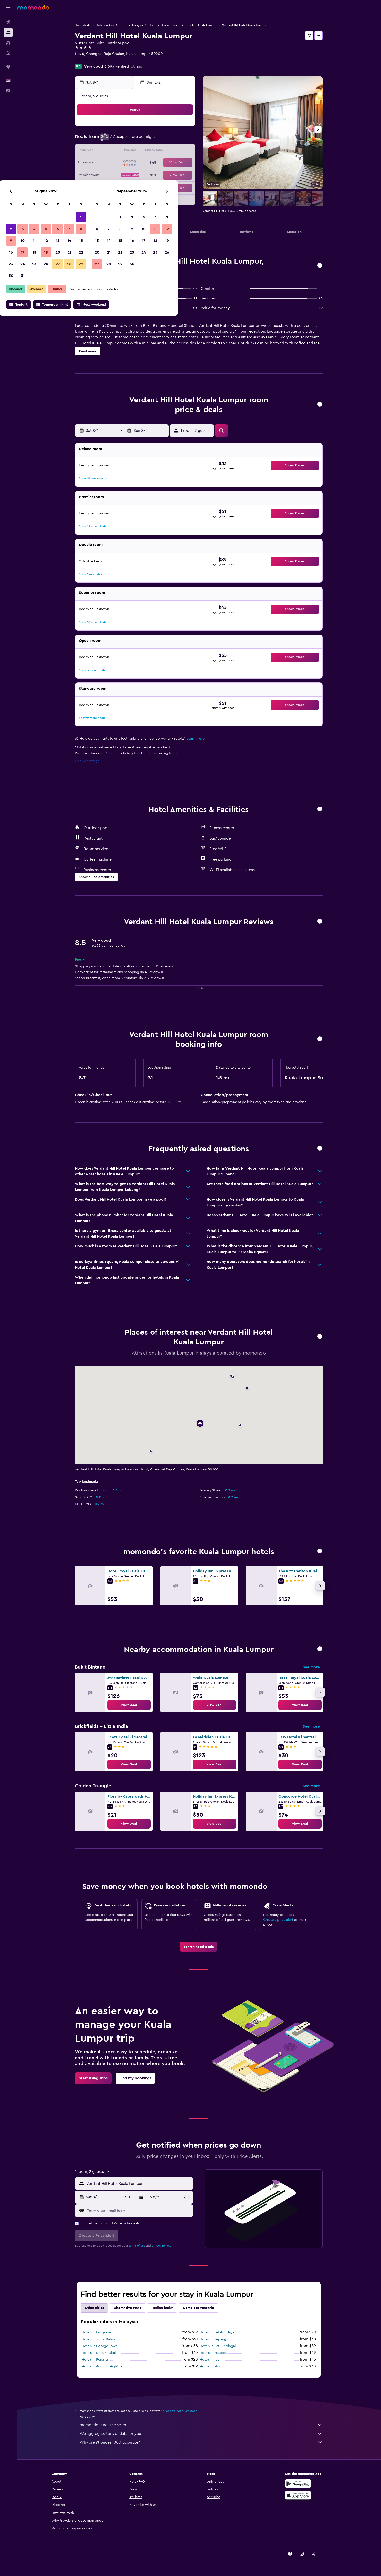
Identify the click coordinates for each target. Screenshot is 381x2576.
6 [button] (159, 140)
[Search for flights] (8, 22)
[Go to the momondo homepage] (33, 7)
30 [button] (112, 186)
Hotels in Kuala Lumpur (164, 25)
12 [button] (147, 151)
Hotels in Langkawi (96, 2332)
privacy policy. (161, 2245)
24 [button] (124, 175)
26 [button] (147, 175)
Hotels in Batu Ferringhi (218, 2346)
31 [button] (124, 186)
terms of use (137, 2245)
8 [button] (183, 140)
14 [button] (171, 151)
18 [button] (136, 163)
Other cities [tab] (94, 2308)
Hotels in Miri (210, 2366)
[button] (8, 7)
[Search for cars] (8, 43)
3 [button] (124, 140)
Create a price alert (278, 1920)
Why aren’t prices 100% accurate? (201, 2442)
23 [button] (112, 175)
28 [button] (171, 175)
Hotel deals (82, 25)
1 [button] (182, 128)
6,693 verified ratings (123, 66)
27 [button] (159, 175)
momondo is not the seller (201, 2425)
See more (311, 1667)
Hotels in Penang (95, 2359)
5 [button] (148, 140)
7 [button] (171, 140)
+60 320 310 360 (89, 60)
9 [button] (113, 151)
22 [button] (182, 163)
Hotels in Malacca (213, 2353)
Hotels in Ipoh (211, 2359)
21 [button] (171, 163)
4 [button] (136, 140)
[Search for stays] (8, 32)
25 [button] (136, 175)
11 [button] (135, 151)
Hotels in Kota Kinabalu (100, 2353)
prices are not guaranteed (180, 2410)
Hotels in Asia (105, 25)
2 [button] (113, 140)
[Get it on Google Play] (298, 2483)
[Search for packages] (8, 53)
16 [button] (112, 163)
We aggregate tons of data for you (201, 2434)
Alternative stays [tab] (127, 2308)
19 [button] (147, 163)
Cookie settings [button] (87, 761)
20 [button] (159, 163)
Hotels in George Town (100, 2346)
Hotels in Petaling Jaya (217, 2332)
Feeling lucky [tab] (162, 2308)
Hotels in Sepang (213, 2339)
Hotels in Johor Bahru (98, 2339)
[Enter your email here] (139, 2210)
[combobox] (138, 2183)
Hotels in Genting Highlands (103, 2366)
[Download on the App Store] (298, 2495)
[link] (129, 1705)
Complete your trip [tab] (198, 2308)
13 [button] (159, 151)
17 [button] (124, 163)
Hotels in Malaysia (131, 25)
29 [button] (182, 175)
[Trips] (8, 67)
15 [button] (182, 151)
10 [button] (124, 151)
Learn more (196, 738)
